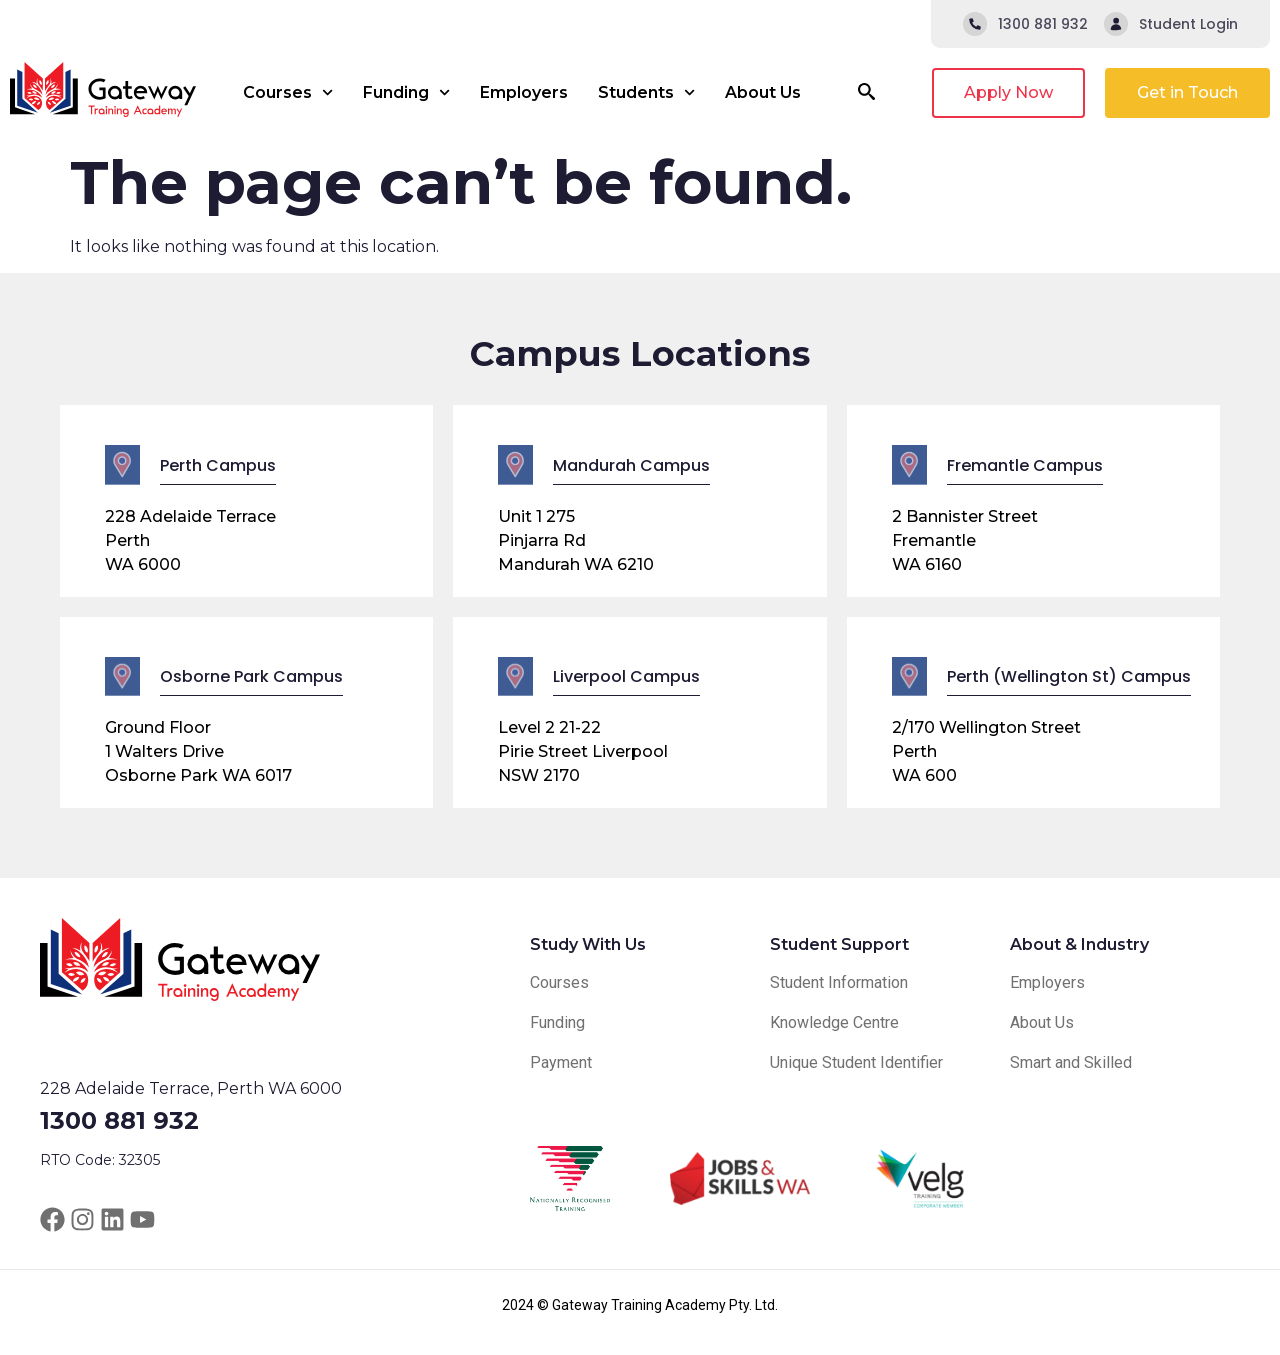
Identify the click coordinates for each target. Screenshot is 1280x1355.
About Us (763, 92)
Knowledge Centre (834, 1022)
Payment (561, 1062)
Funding (406, 93)
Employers (524, 92)
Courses (288, 93)
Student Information (839, 982)
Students (646, 93)
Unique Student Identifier (856, 1062)
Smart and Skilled (1071, 1062)
